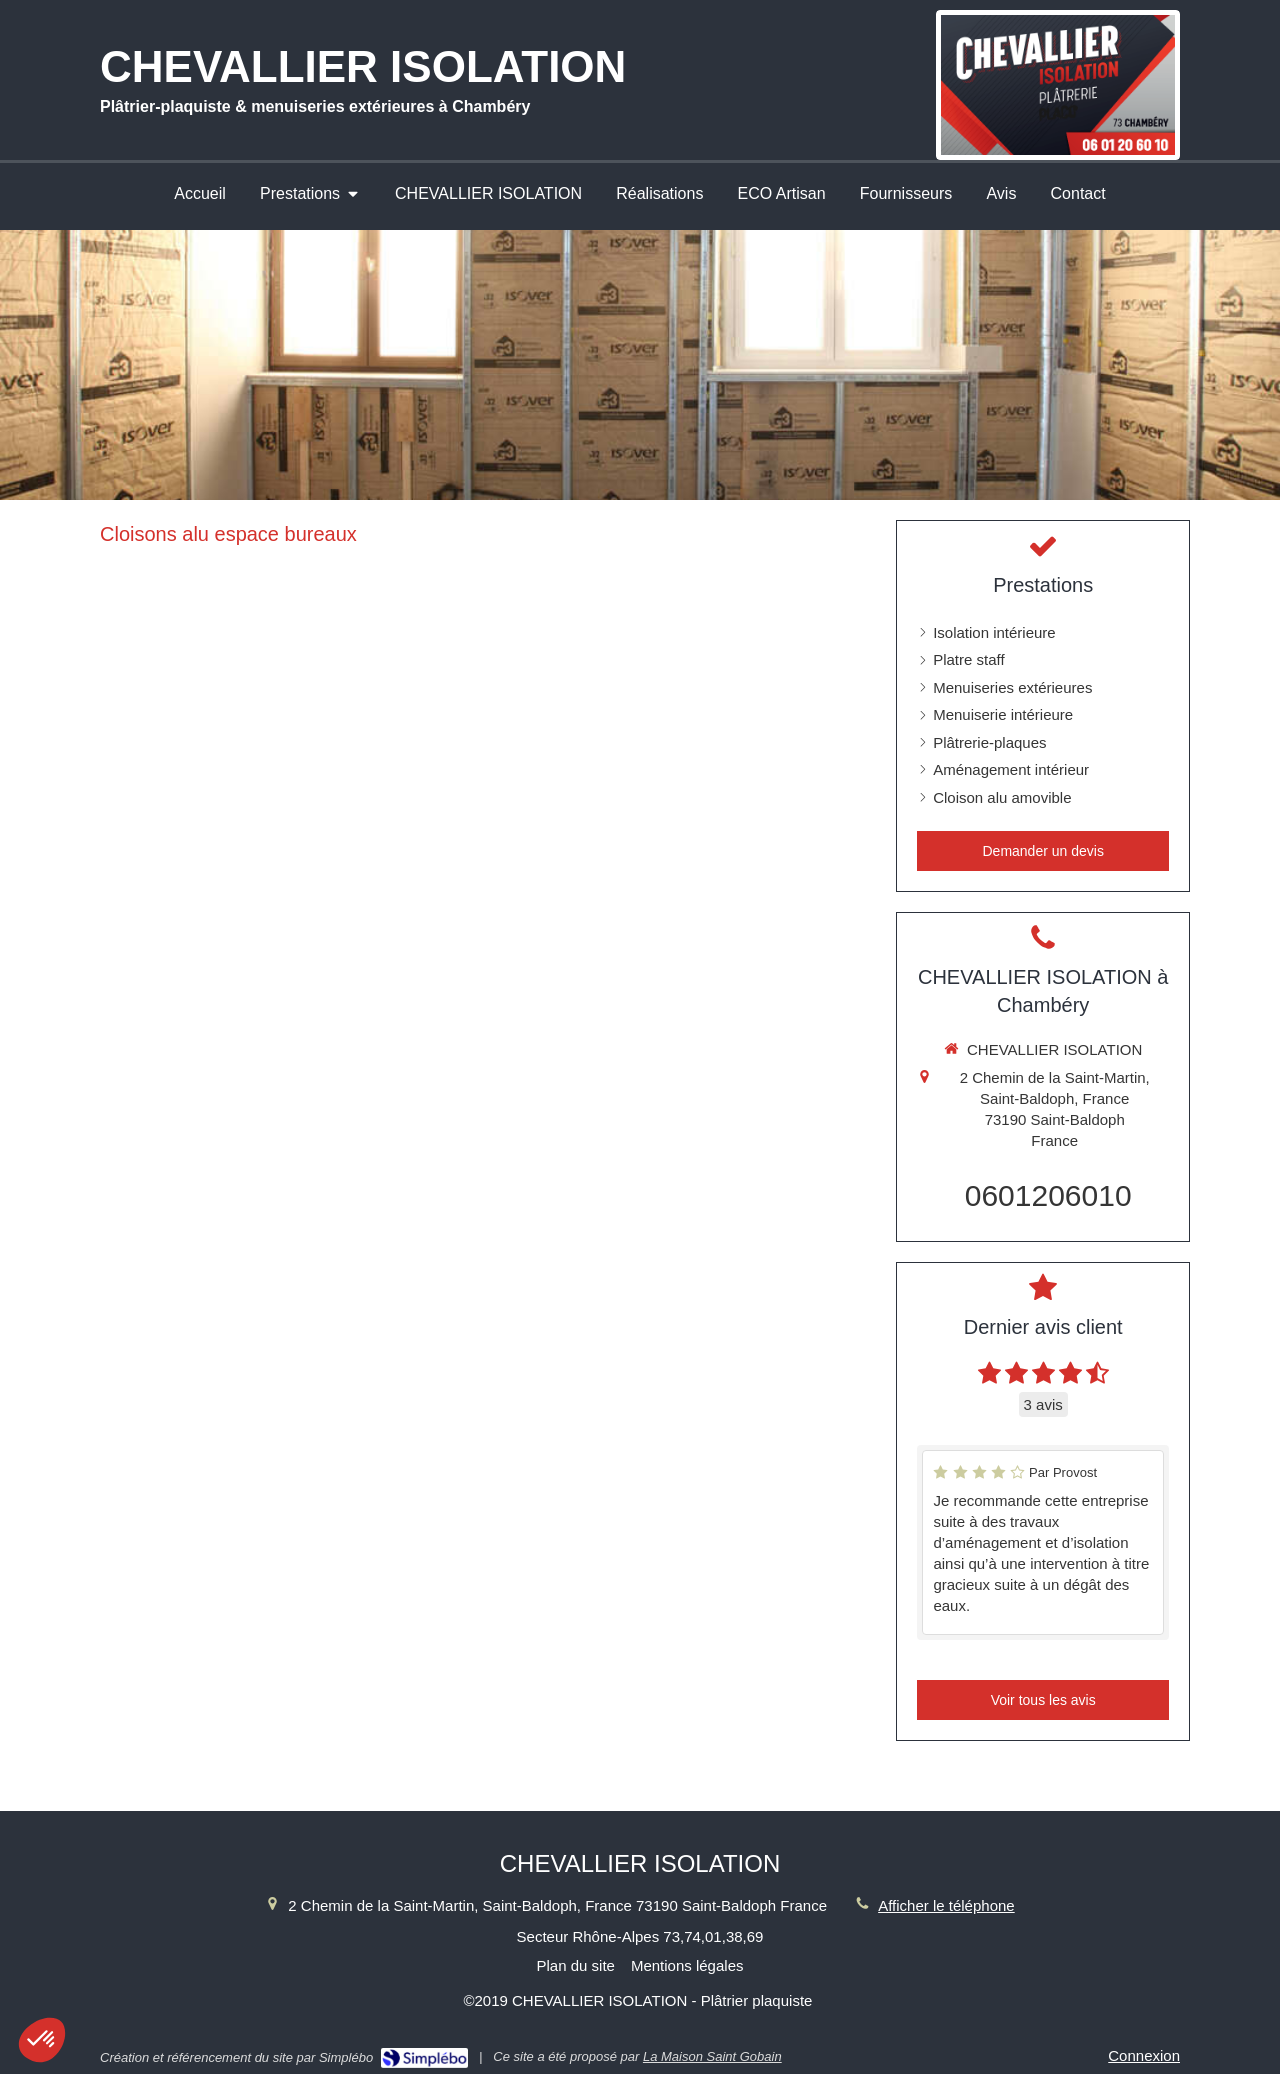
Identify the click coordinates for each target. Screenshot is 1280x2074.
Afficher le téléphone (946, 1905)
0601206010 (1048, 1195)
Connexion (1144, 2055)
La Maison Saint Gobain (712, 2056)
